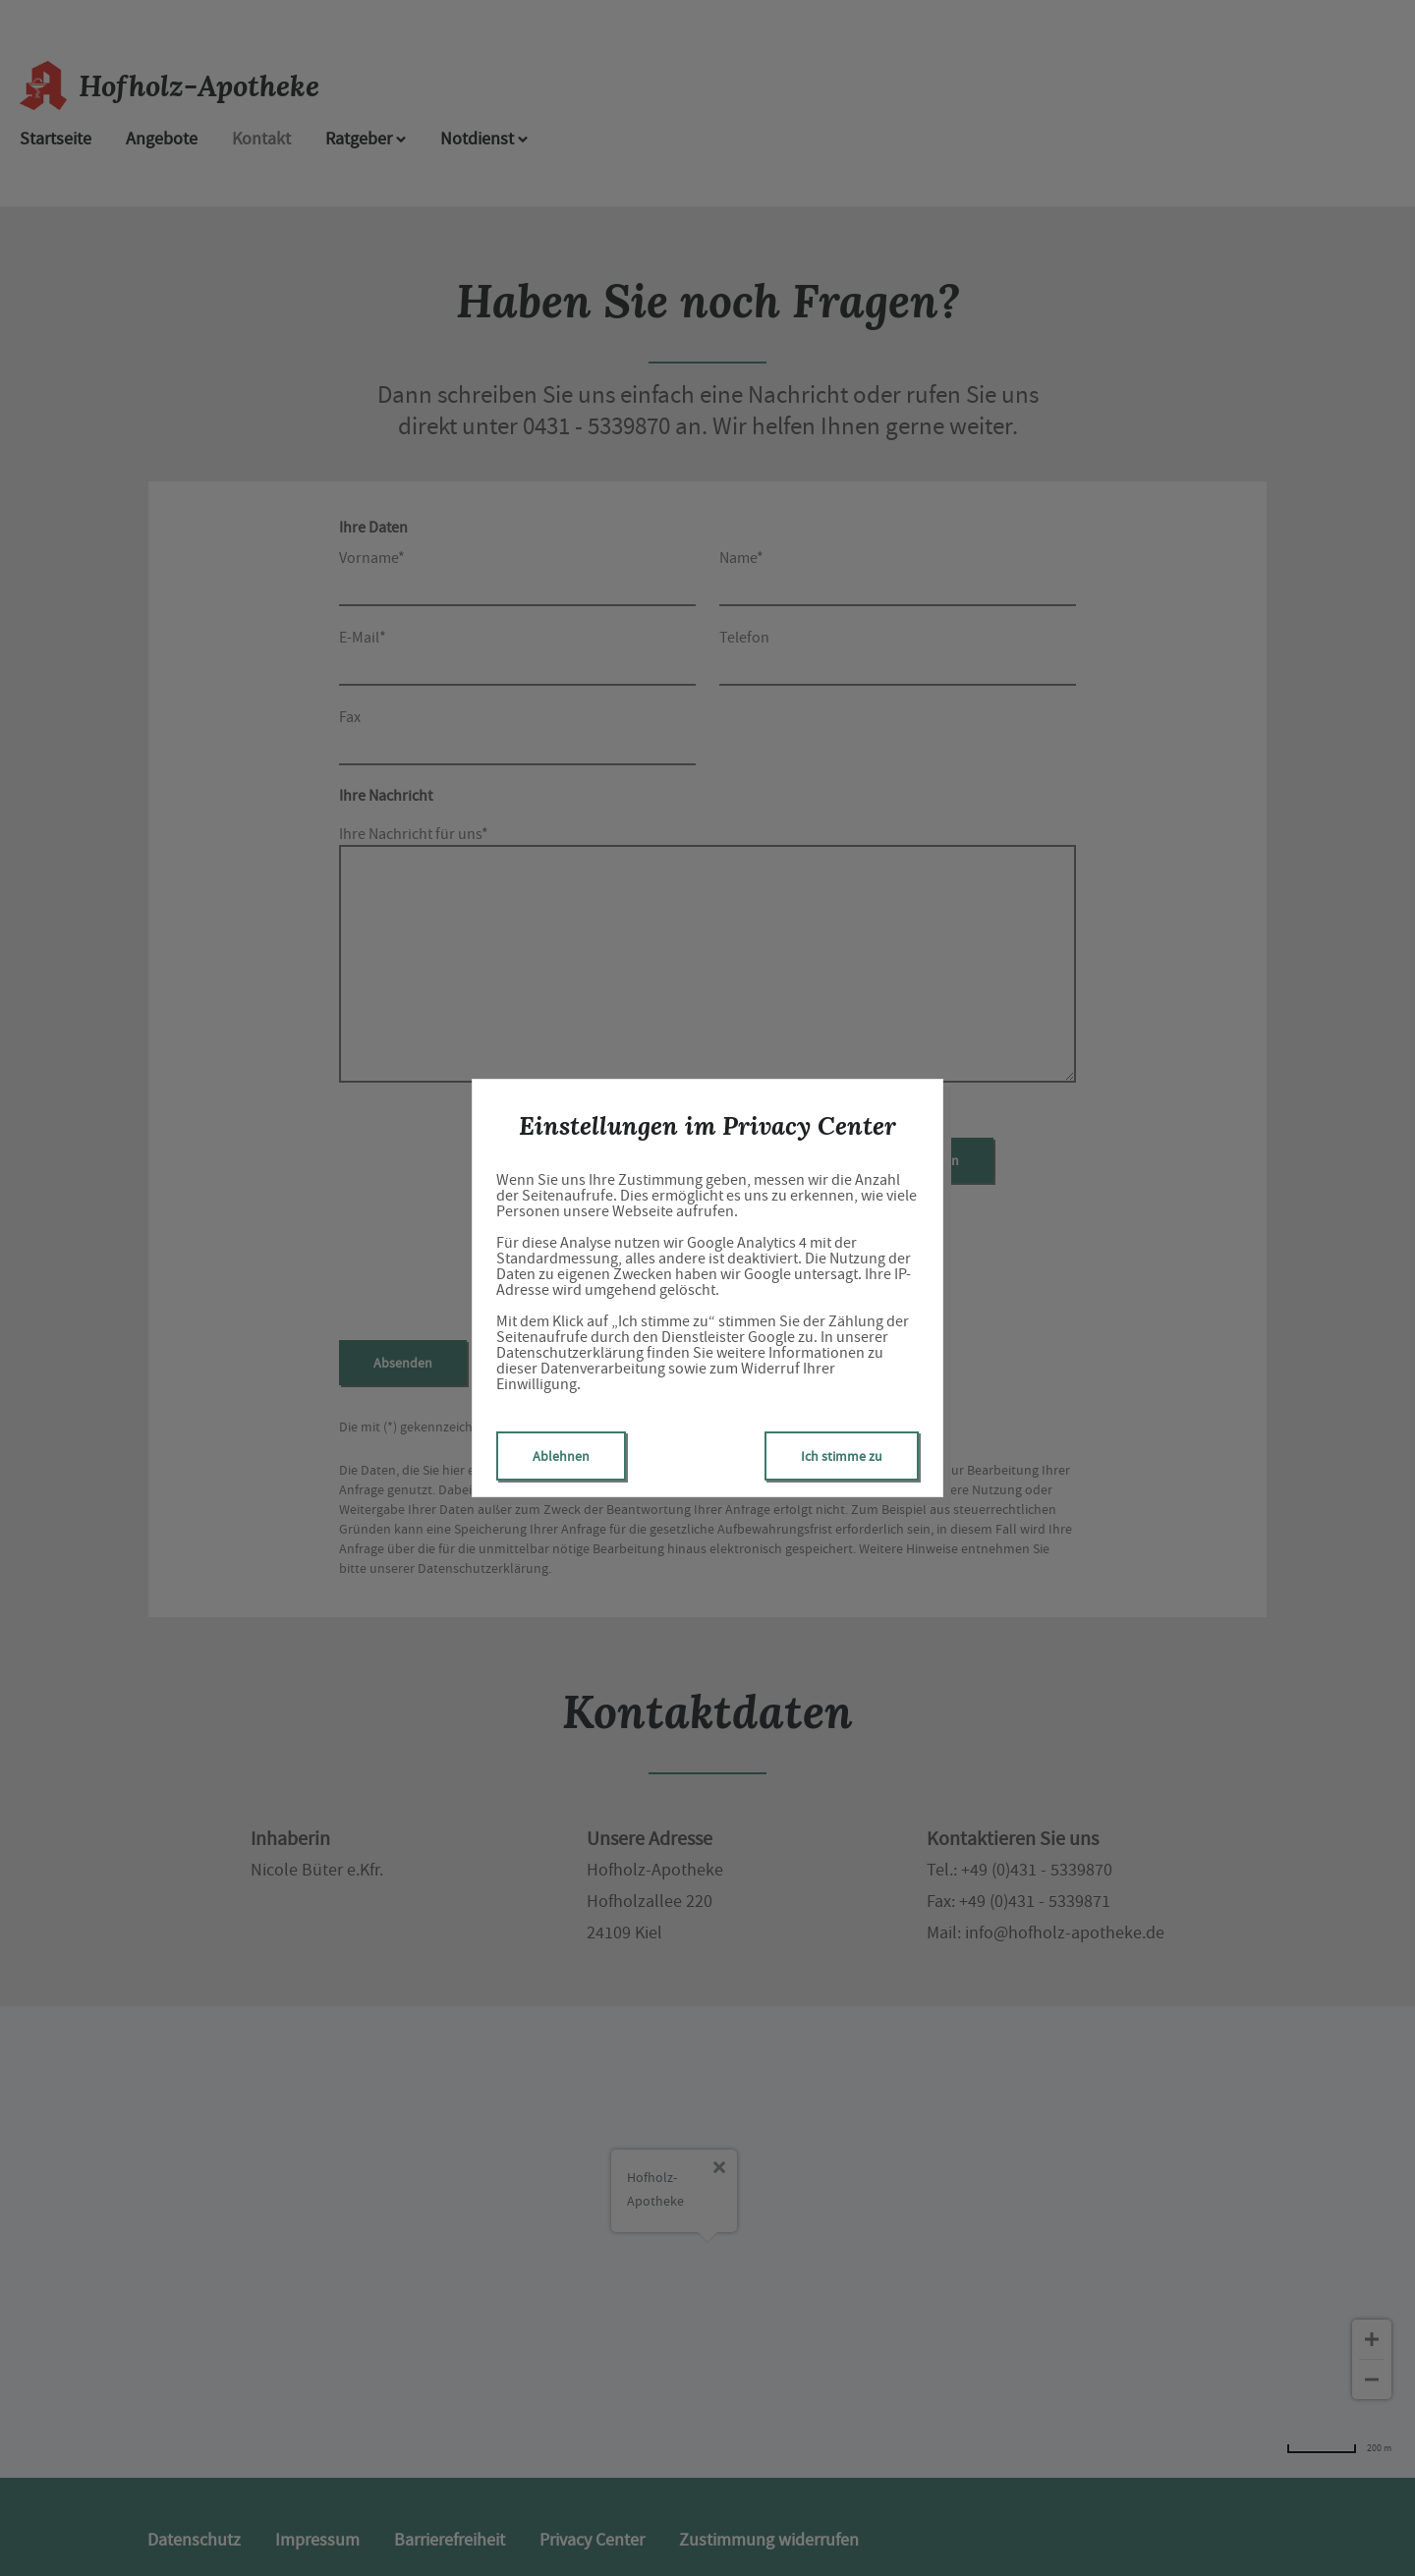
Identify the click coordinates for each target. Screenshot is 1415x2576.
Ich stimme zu (841, 1456)
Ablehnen (561, 1456)
